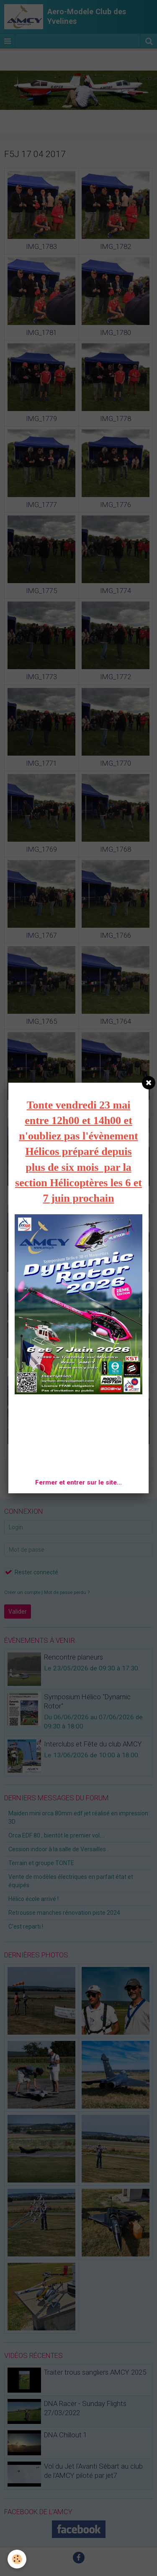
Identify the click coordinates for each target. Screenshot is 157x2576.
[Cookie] (17, 2559)
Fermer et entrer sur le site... (78, 1482)
